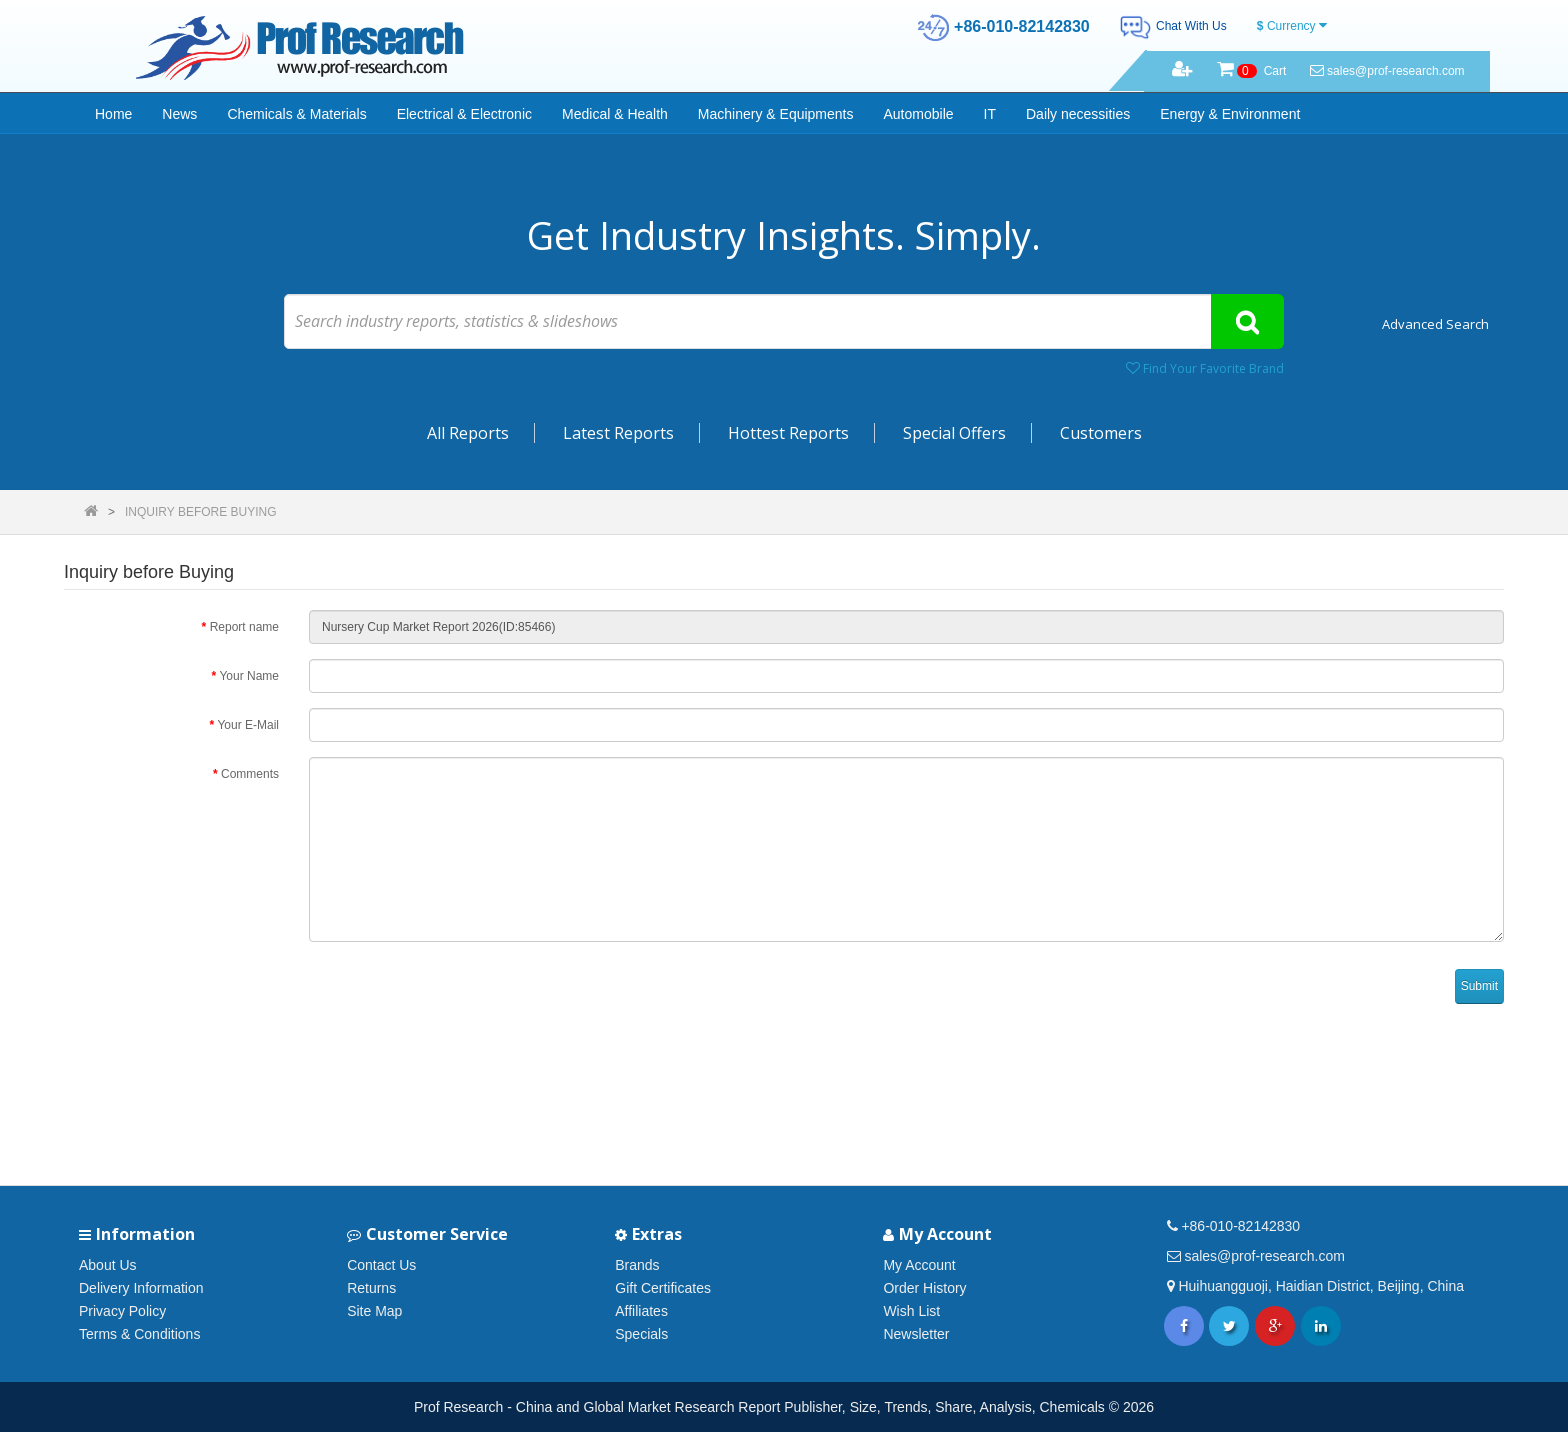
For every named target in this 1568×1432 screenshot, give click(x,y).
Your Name (249, 676)
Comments (250, 774)
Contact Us (381, 1265)
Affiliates (641, 1311)
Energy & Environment (1230, 114)
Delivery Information (141, 1288)
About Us (108, 1265)
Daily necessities (1078, 114)
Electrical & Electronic (464, 114)
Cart (1252, 71)
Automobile (919, 114)
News (179, 114)
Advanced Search (1435, 324)
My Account (919, 1265)
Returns (371, 1288)
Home (113, 114)
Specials (641, 1334)
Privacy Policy (122, 1311)
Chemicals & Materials (296, 114)
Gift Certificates (663, 1288)
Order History (924, 1288)
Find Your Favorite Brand (1205, 368)
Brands (637, 1265)
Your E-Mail (248, 725)
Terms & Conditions (139, 1334)
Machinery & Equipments (776, 114)
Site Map (374, 1311)
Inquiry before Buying (201, 512)
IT (990, 114)
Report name (244, 627)
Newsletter (916, 1334)
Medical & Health (615, 114)
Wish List (911, 1311)
